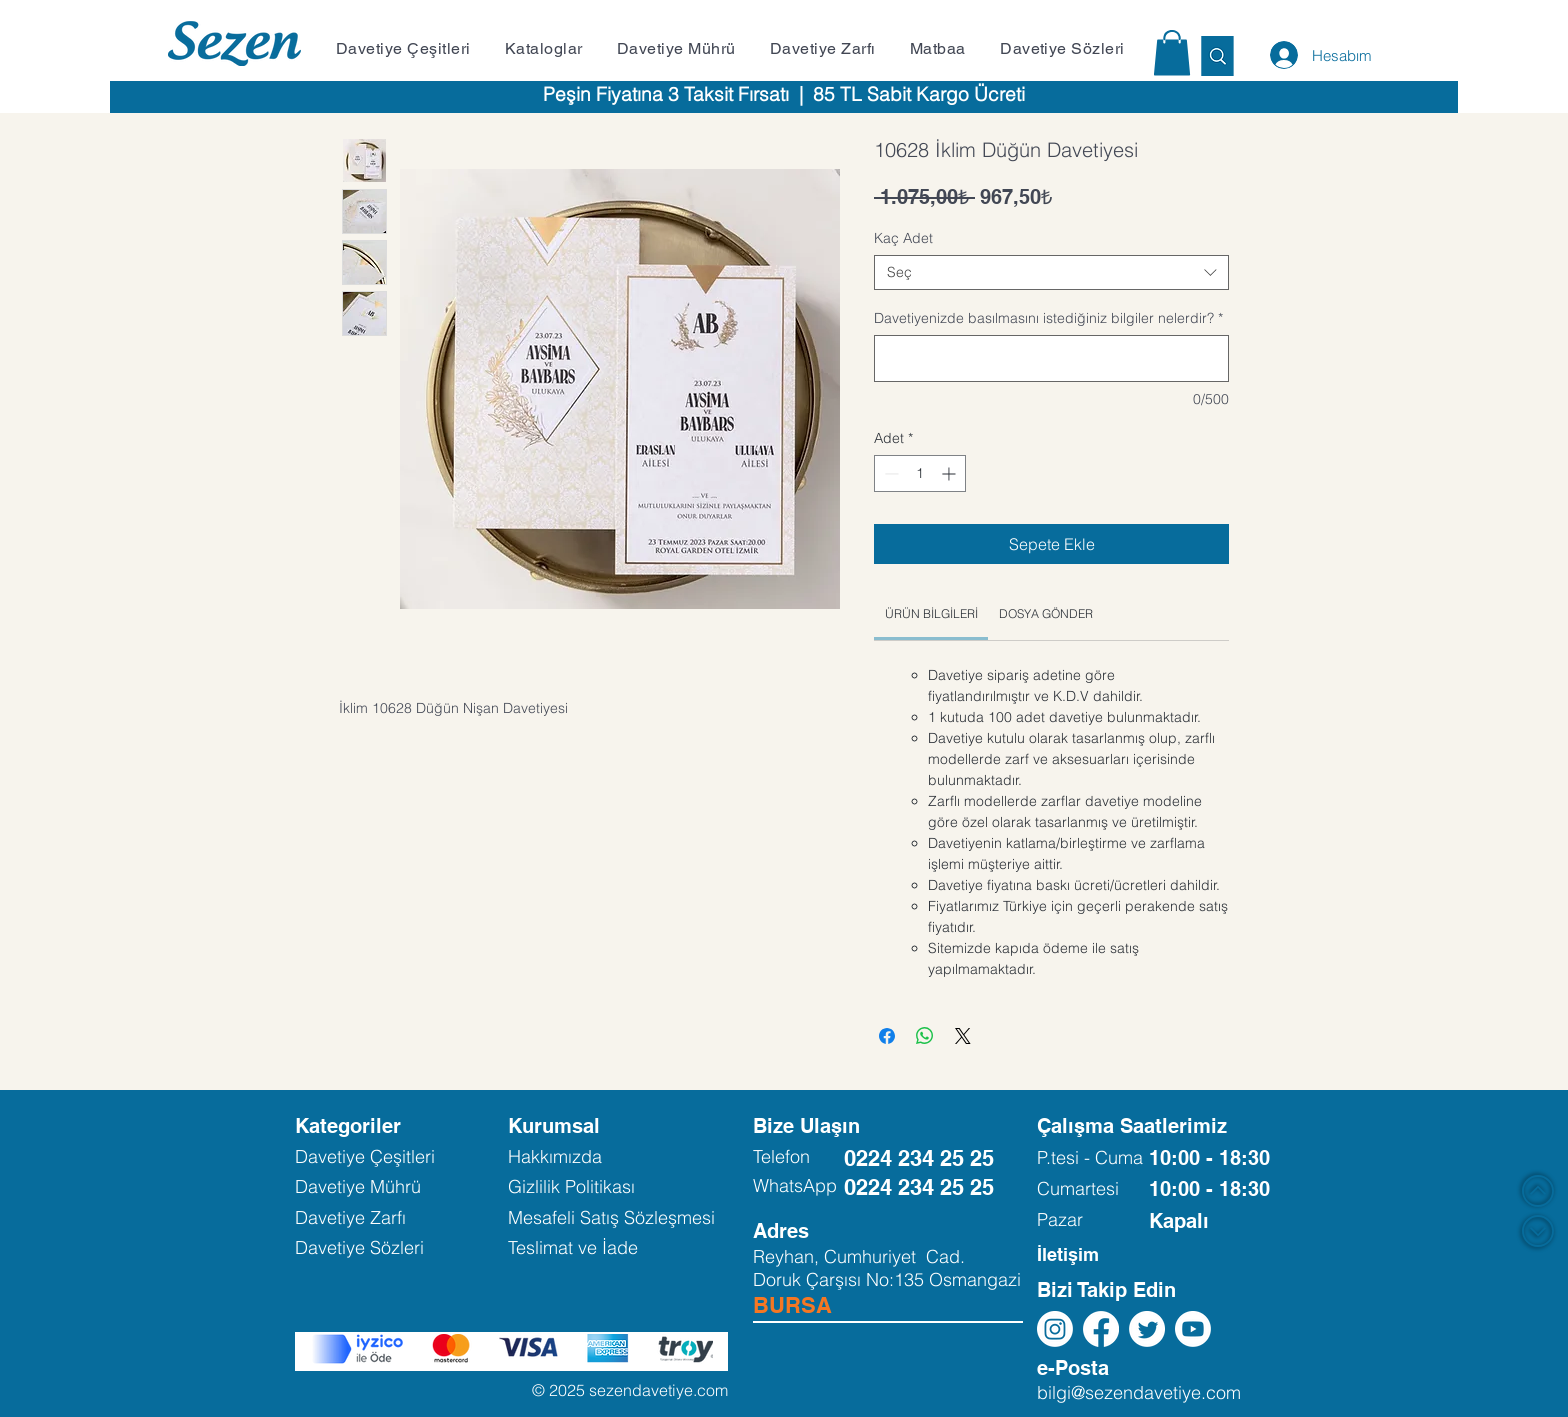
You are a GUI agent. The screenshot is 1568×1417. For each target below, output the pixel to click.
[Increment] (950, 473)
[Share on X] (963, 1036)
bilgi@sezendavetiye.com (1139, 1392)
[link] (931, 613)
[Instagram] (1055, 1329)
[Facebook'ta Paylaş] (887, 1036)
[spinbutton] (920, 473)
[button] (409, 48)
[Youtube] (1193, 1329)
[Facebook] (1101, 1329)
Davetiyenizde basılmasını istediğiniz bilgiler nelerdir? (1048, 318)
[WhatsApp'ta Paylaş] (925, 1036)
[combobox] (1051, 272)
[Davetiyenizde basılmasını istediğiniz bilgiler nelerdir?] (1051, 358)
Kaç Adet (903, 238)
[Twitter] (1147, 1329)
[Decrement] (889, 473)
